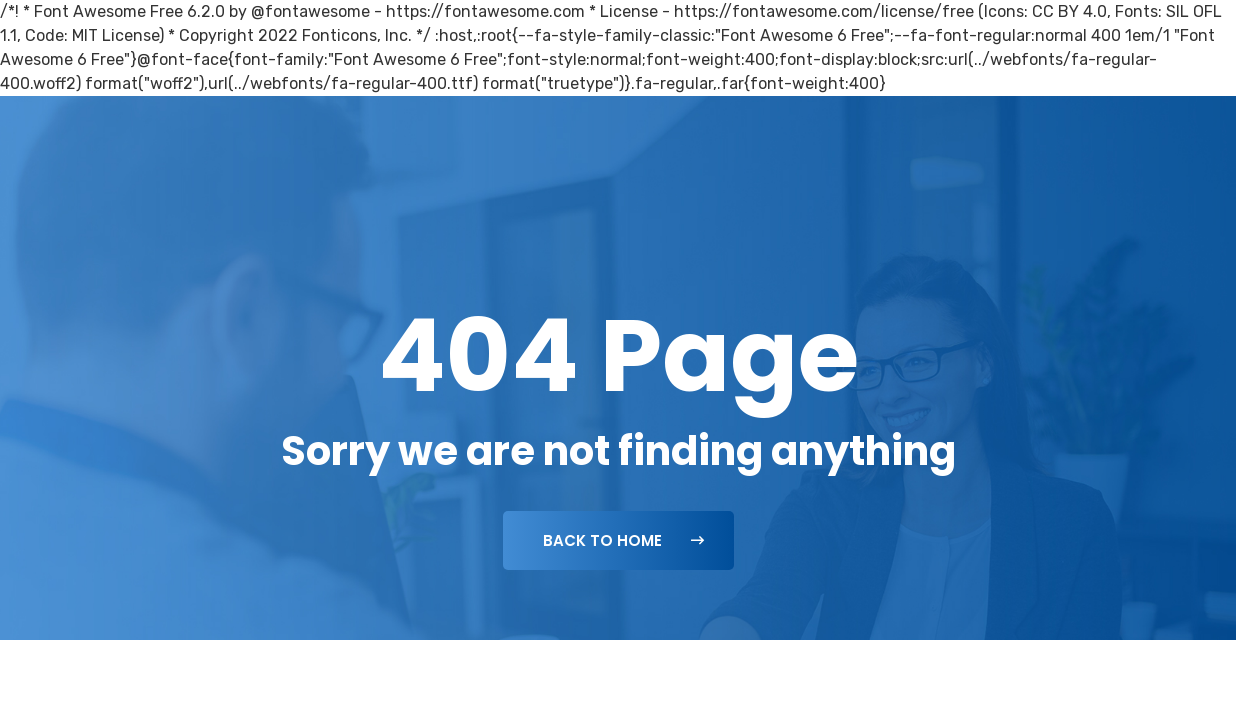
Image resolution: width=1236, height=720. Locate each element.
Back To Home (623, 540)
